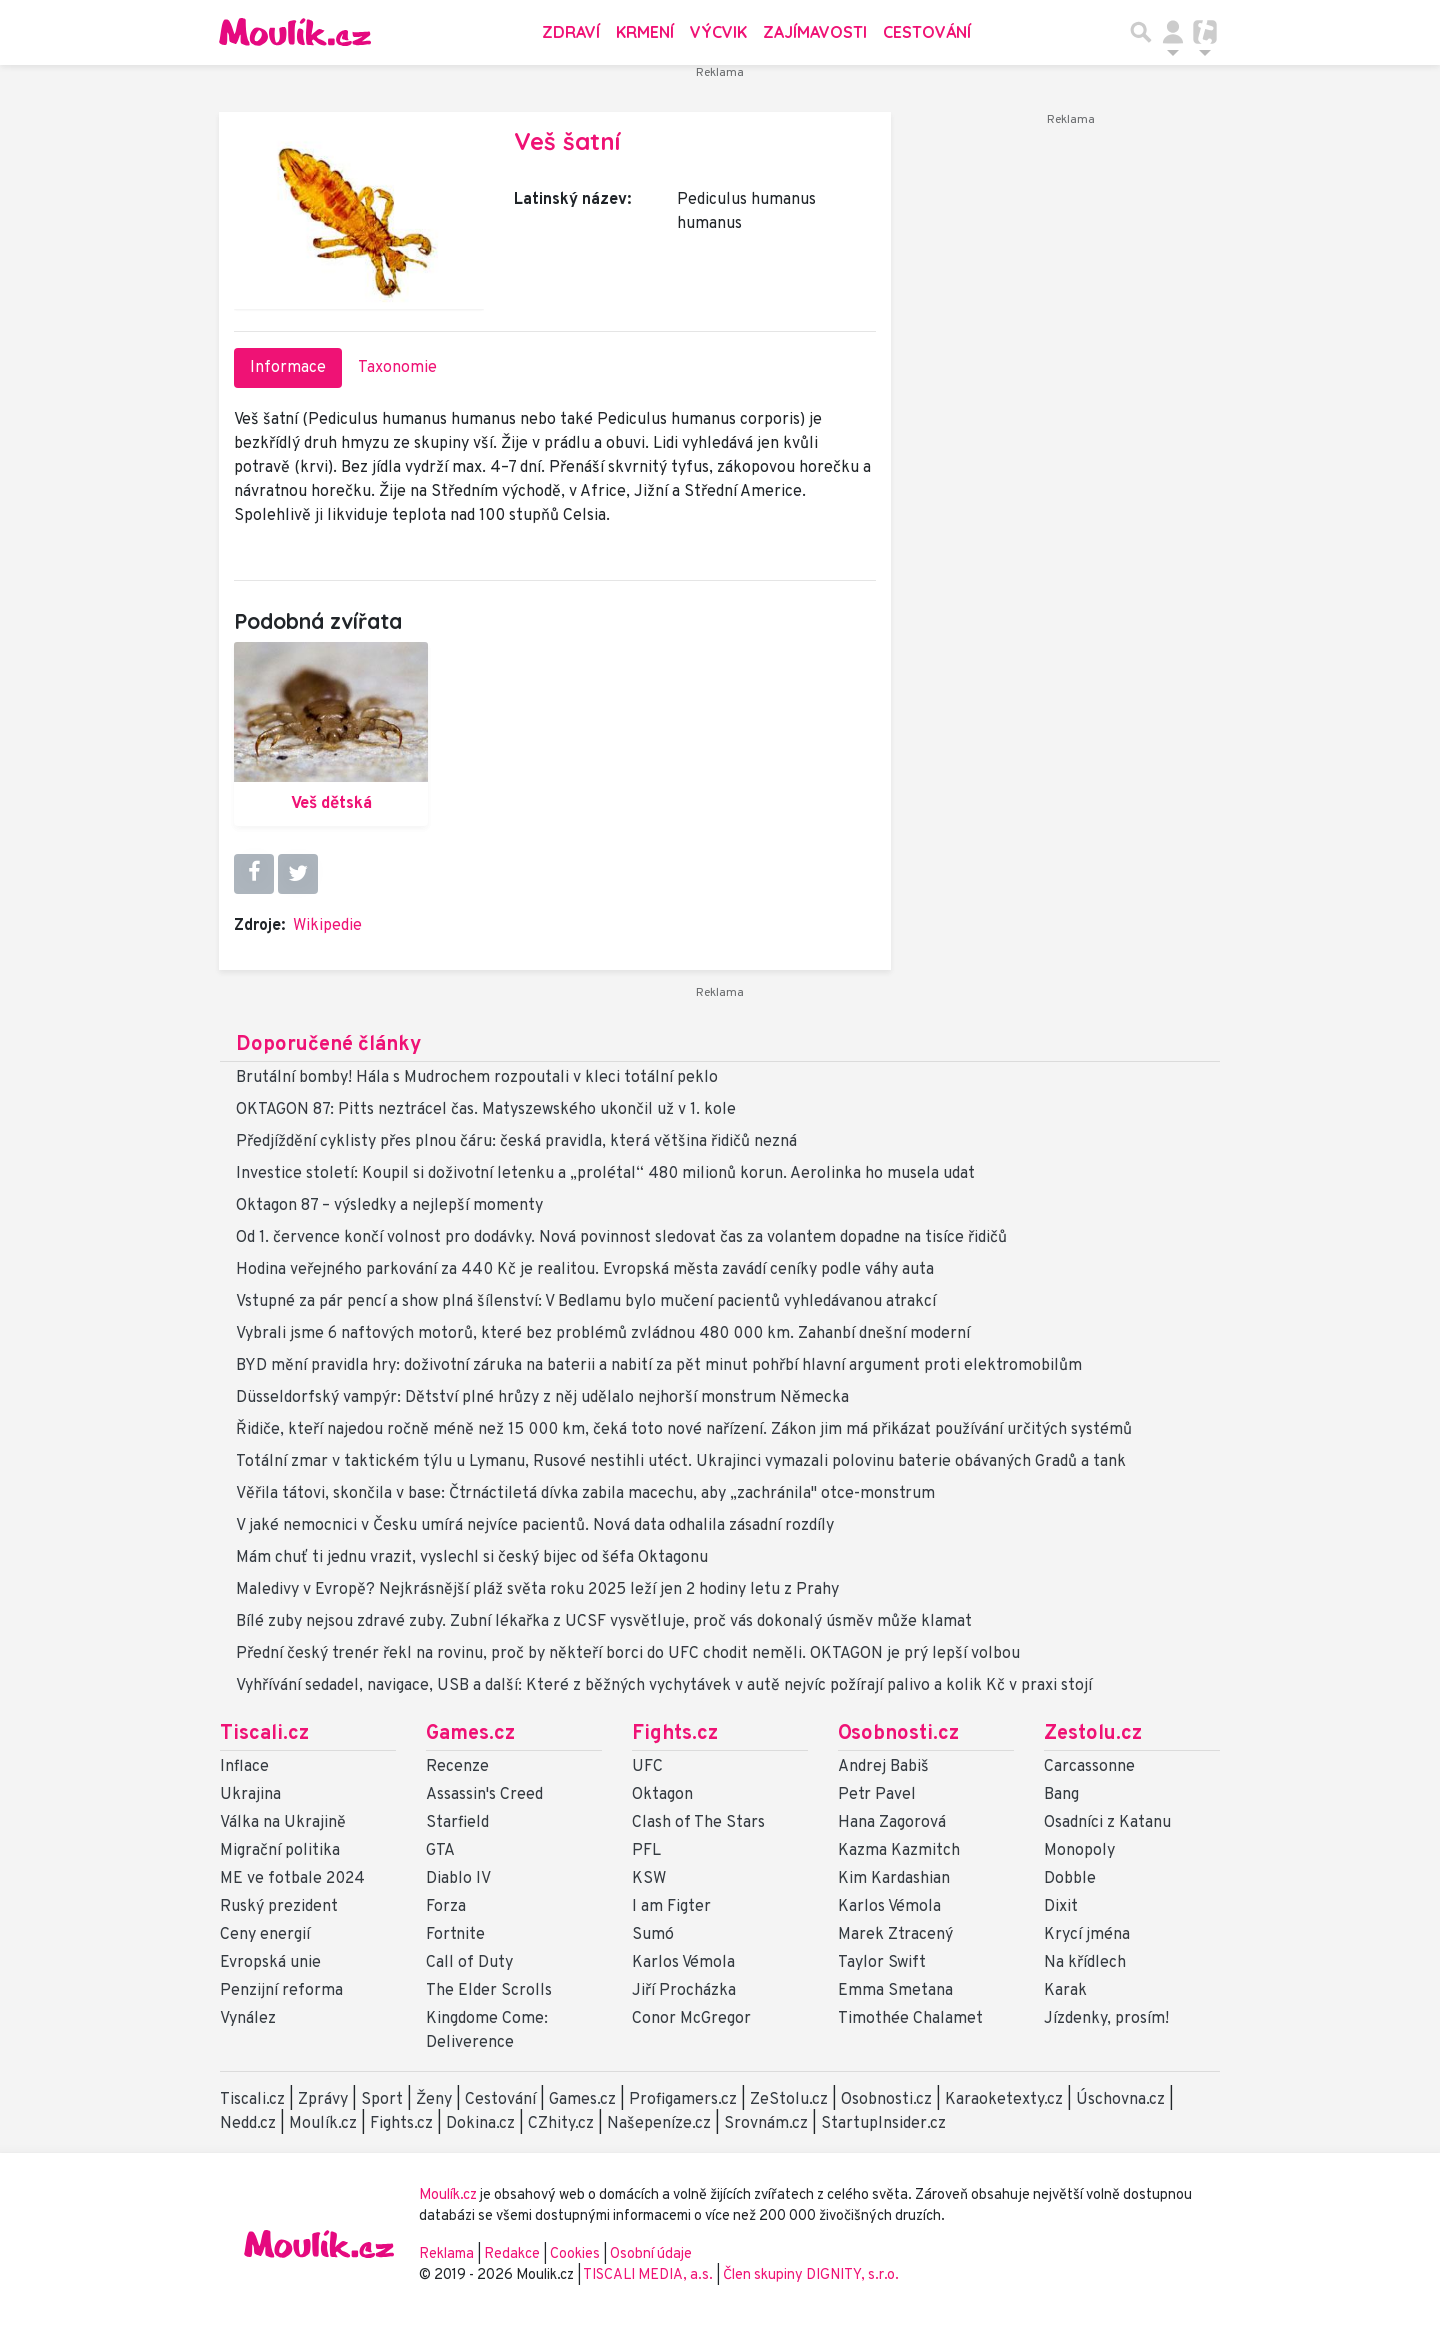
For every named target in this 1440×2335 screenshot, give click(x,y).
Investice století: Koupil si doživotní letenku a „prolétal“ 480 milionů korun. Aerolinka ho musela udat (605, 1174)
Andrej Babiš (883, 1767)
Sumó (653, 1935)
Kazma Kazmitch (899, 1851)
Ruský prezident (279, 1907)
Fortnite (455, 1935)
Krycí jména (1087, 1935)
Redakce (512, 2254)
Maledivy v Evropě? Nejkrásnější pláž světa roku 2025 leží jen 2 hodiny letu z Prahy (537, 1590)
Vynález (248, 2019)
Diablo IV (458, 1879)
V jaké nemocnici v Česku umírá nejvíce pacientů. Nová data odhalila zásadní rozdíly (535, 1526)
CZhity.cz (561, 2124)
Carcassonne (1089, 1767)
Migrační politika (280, 1851)
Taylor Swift (882, 1963)
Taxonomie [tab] (397, 368)
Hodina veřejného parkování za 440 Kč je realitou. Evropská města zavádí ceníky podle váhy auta (585, 1270)
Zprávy (323, 2100)
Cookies (575, 2254)
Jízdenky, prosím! (1106, 2019)
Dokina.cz (480, 2124)
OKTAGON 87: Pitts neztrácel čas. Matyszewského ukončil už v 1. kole (486, 1110)
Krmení (645, 32)
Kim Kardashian (894, 1879)
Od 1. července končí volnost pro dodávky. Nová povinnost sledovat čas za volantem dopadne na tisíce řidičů (621, 1238)
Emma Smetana (895, 1991)
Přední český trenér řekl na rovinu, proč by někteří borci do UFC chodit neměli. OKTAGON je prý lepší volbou (628, 1654)
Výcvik (718, 32)
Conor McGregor (691, 2019)
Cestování (927, 32)
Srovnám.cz (766, 2124)
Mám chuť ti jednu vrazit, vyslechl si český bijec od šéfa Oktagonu (472, 1558)
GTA (440, 1851)
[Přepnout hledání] (1141, 32)
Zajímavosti (815, 32)
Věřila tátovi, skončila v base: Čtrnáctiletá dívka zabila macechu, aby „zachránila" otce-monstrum (585, 1494)
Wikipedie (327, 926)
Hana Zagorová (892, 1823)
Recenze (457, 1767)
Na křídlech (1085, 1963)
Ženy (434, 2100)
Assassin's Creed (484, 1795)
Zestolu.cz (1093, 1734)
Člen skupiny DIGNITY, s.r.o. (811, 2275)
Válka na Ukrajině (283, 1823)
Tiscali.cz (264, 1734)
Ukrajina (250, 1795)
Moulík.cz (323, 2124)
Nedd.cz (248, 2124)
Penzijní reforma (281, 1991)
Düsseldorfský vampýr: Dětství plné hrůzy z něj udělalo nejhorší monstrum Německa (542, 1398)
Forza (446, 1907)
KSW (649, 1879)
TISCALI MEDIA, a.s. (649, 2275)
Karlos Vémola (683, 1963)
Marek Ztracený (895, 1935)
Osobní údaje (651, 2254)
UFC (647, 1767)
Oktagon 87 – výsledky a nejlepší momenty (389, 1206)
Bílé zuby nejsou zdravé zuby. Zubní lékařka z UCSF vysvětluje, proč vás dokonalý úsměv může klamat (604, 1622)
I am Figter (671, 1907)
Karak (1065, 1991)
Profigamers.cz (683, 2100)
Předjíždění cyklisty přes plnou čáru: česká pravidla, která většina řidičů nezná (516, 1142)
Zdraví (571, 32)
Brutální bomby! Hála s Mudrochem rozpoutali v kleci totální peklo (477, 1078)
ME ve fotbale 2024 (292, 1879)
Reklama (446, 2254)
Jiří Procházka (684, 1991)
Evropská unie (270, 1963)
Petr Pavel (877, 1795)
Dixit (1061, 1907)
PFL (646, 1851)
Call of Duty (469, 1963)
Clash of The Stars (698, 1823)
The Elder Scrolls (489, 1991)
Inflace (244, 1767)
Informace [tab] (288, 368)
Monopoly (1079, 1851)
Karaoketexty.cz (1004, 2100)
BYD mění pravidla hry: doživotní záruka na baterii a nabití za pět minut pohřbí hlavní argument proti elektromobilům (659, 1366)
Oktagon (662, 1795)
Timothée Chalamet (910, 2019)
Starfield (457, 1823)
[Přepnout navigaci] (1173, 32)
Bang (1061, 1795)
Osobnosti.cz (898, 1734)
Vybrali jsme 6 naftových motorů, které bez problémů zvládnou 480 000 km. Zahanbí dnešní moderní (603, 1334)
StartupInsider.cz (883, 2124)
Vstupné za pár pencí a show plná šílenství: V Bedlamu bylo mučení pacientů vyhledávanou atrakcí (586, 1302)
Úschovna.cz (1120, 2100)
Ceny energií (265, 1935)
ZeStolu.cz (789, 2100)
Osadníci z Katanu (1107, 1823)
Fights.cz (675, 1734)
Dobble (1070, 1879)
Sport (382, 2100)
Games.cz (470, 1734)
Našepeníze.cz (659, 2124)
